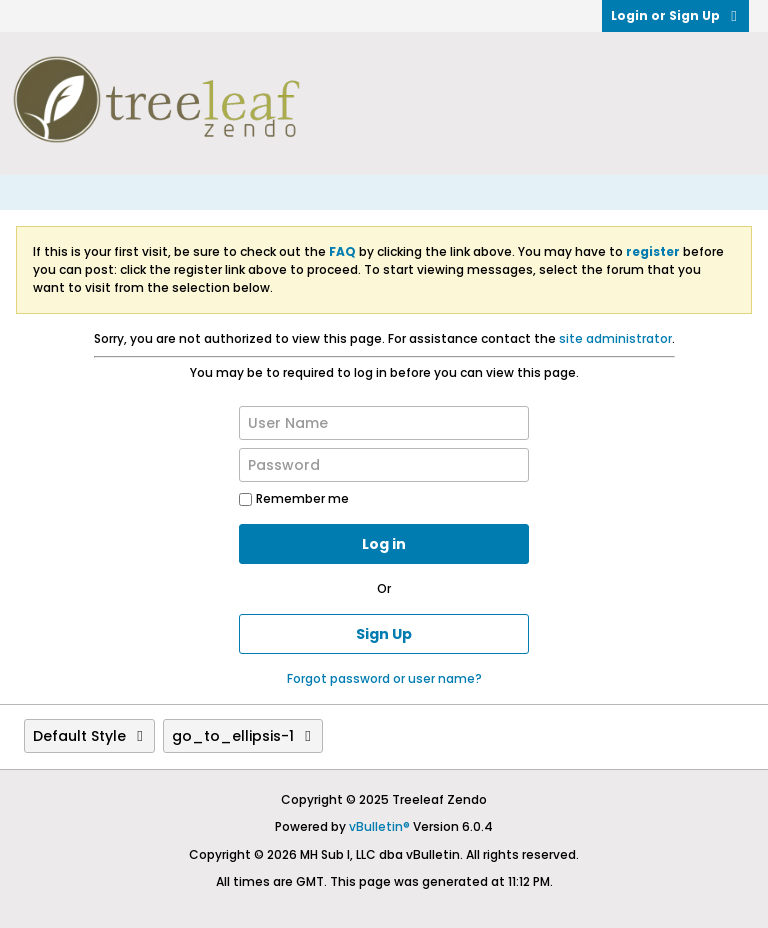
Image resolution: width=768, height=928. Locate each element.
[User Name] (384, 423)
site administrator (615, 338)
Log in (384, 544)
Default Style (89, 736)
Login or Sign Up (675, 15)
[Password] (384, 465)
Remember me (294, 498)
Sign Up (384, 634)
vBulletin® (379, 826)
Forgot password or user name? (384, 678)
